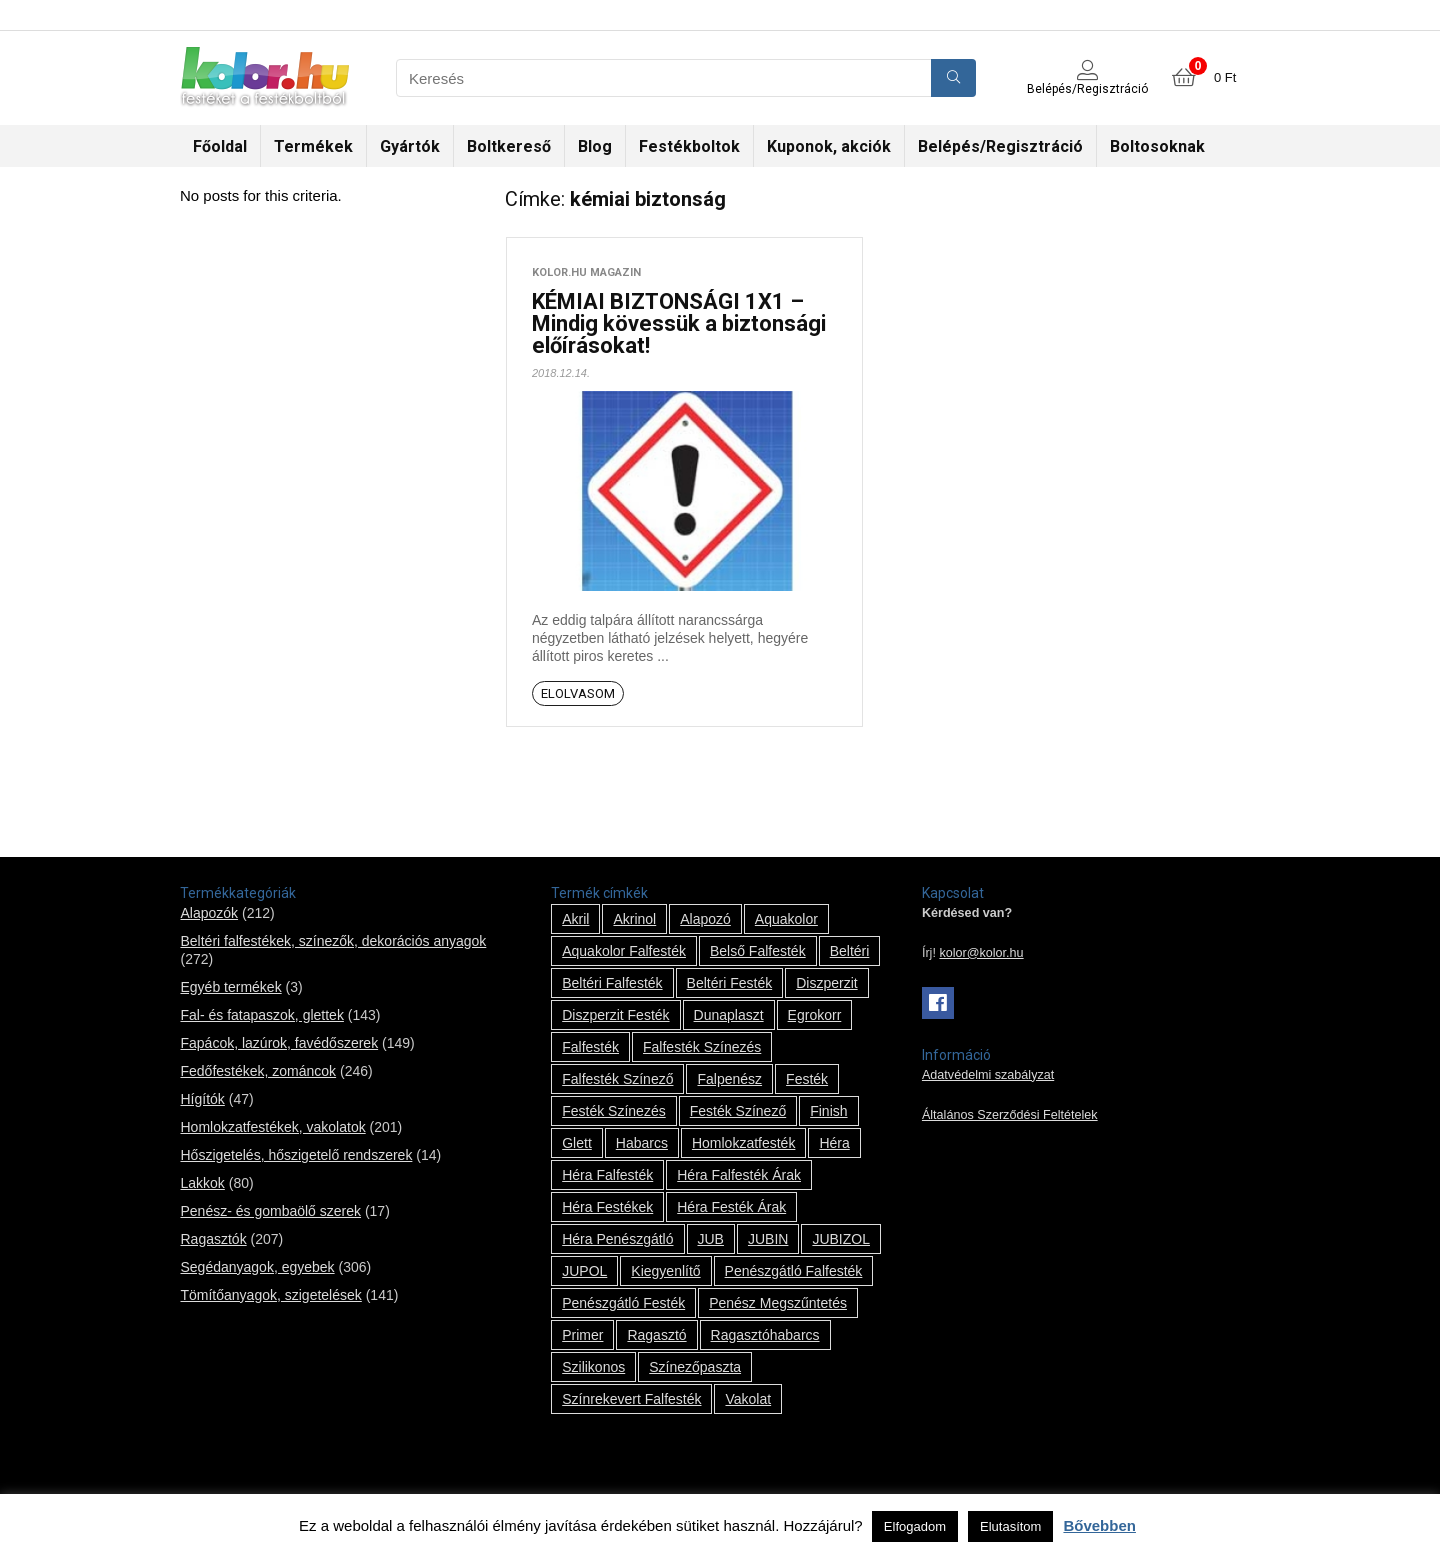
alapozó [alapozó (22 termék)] (705, 919)
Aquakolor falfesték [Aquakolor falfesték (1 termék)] (624, 951)
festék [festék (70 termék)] (807, 1079)
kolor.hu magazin (586, 272)
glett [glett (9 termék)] (577, 1143)
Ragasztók (213, 1239)
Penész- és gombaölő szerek (270, 1211)
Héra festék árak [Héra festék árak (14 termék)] (731, 1207)
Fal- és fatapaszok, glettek (261, 1015)
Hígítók (202, 1099)
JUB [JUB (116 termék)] (711, 1239)
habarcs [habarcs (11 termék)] (642, 1143)
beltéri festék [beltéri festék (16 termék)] (730, 983)
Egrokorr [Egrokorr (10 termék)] (815, 1015)
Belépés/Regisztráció (1000, 146)
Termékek (313, 146)
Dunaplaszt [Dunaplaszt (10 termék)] (729, 1015)
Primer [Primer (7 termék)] (582, 1335)
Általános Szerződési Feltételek (1010, 1115)
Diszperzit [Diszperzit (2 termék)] (826, 983)
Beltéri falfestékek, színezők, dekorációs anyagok (333, 941)
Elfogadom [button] (915, 1526)
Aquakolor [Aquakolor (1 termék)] (786, 919)
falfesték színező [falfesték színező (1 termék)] (617, 1079)
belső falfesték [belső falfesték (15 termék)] (758, 951)
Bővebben (1099, 1525)
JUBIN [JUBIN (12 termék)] (768, 1239)
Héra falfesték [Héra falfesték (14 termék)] (607, 1175)
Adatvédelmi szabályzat (988, 1075)
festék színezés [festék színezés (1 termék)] (614, 1111)
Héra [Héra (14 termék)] (834, 1143)
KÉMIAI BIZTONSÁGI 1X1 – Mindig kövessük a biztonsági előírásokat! (679, 323)
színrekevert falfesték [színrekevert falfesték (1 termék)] (631, 1399)
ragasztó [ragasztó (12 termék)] (656, 1335)
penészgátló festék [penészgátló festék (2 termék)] (623, 1303)
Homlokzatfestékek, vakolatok (272, 1127)
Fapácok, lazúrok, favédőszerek (279, 1043)
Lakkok (202, 1183)
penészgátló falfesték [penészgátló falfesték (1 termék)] (794, 1271)
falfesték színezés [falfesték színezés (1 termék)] (702, 1047)
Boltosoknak (1157, 146)
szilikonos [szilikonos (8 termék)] (593, 1367)
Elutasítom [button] (1010, 1526)
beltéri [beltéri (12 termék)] (850, 951)
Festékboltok (689, 146)
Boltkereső (509, 146)
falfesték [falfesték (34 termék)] (590, 1047)
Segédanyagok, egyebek (257, 1267)
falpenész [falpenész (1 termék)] (729, 1079)
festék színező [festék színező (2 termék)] (738, 1111)
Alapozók (209, 913)
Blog (595, 146)
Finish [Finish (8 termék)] (828, 1111)
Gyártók (410, 146)
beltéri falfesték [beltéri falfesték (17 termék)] (612, 983)
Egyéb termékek (230, 987)
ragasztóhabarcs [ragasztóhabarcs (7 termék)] (765, 1335)
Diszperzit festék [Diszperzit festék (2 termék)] (615, 1015)
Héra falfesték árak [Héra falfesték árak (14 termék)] (739, 1175)
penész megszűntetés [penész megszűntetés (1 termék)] (778, 1303)
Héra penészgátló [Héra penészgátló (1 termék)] (617, 1239)
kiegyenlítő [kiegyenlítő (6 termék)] (665, 1271)
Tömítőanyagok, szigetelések (270, 1295)
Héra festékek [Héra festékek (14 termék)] (607, 1207)
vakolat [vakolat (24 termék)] (748, 1399)
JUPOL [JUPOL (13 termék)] (584, 1271)
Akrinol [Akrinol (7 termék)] (634, 919)
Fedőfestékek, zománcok (258, 1071)
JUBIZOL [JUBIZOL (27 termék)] (841, 1239)
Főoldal (220, 146)
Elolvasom (578, 693)
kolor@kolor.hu (981, 953)
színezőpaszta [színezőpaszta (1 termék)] (695, 1367)
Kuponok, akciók (829, 146)
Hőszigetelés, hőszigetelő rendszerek (296, 1155)
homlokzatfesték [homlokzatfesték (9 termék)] (743, 1143)
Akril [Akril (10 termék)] (575, 919)
